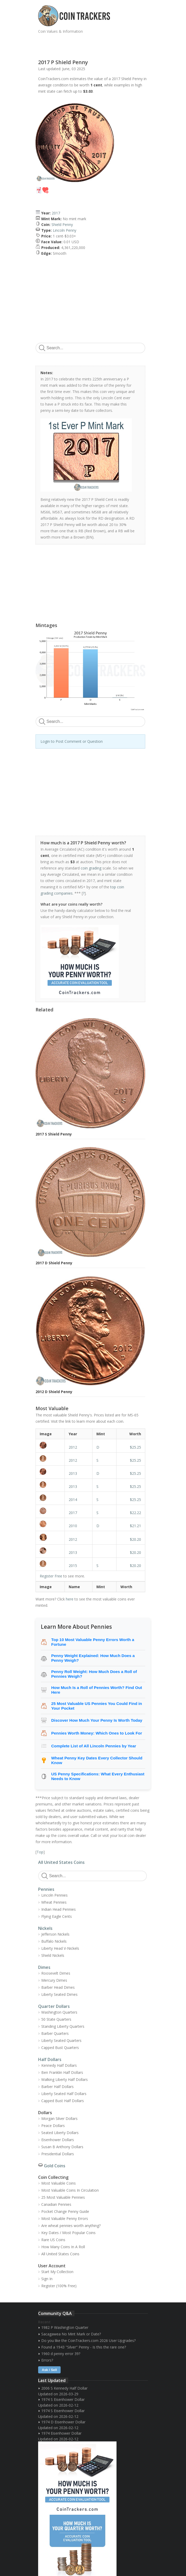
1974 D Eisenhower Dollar (63, 2421)
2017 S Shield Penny (54, 1134)
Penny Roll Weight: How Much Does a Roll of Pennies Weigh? (94, 1673)
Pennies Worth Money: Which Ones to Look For (96, 1733)
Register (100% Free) (59, 2285)
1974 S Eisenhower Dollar (63, 2399)
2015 (73, 1565)
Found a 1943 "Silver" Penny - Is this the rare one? (83, 2347)
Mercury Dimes (54, 1980)
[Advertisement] (99, 44)
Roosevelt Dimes (55, 1973)
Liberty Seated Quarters (61, 2040)
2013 (73, 1473)
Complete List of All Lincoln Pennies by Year (93, 1746)
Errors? (47, 2360)
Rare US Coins (53, 2239)
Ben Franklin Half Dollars (62, 2072)
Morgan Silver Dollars (59, 2118)
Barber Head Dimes (58, 1987)
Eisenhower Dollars (57, 2139)
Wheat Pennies (54, 1902)
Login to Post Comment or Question (71, 741)
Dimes (44, 1967)
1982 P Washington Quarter (64, 2327)
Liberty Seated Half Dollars (63, 2093)
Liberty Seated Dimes (59, 1994)
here (69, 1599)
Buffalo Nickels (54, 1941)
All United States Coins (61, 1862)
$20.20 (135, 1539)
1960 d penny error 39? (60, 2353)
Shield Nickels (52, 1955)
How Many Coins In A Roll (63, 2246)
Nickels (45, 1928)
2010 (73, 1525)
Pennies (46, 1889)
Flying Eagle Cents (56, 1916)
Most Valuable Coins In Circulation (70, 2190)
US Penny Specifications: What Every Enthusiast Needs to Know (97, 1776)
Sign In (47, 2278)
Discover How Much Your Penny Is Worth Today (96, 1720)
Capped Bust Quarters (60, 2047)
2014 (73, 1499)
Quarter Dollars (54, 2006)
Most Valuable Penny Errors (64, 2218)
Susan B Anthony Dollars (62, 2146)
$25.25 (135, 1447)
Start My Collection (57, 2271)
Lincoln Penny (64, 230)
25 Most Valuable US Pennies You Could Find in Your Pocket (96, 1705)
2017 (56, 212)
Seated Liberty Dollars (60, 2132)
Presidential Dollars (57, 2153)
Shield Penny (62, 224)
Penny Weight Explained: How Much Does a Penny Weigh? (93, 1658)
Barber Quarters (55, 2033)
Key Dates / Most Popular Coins (68, 2232)
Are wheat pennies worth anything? (71, 2225)
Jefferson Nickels (55, 1934)
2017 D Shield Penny (54, 1262)
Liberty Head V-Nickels (60, 1948)
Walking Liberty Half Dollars (64, 2079)
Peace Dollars (53, 2125)
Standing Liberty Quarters (62, 2026)
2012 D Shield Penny (54, 1391)
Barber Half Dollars (57, 2086)
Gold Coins (54, 2166)
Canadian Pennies (56, 2204)
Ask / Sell (49, 2370)
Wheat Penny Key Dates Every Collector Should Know (96, 1760)
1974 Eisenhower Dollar (61, 2433)
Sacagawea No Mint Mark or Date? (71, 2333)
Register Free (51, 1576)
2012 (73, 1447)
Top (40, 1851)
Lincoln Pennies (54, 1895)
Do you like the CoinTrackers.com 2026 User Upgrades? (88, 2340)
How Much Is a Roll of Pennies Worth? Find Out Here (96, 1689)
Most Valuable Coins (58, 2183)
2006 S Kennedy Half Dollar (64, 2388)
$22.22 (135, 1512)
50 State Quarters (56, 2019)
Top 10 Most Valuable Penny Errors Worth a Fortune (92, 1642)
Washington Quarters (59, 2012)
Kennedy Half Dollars (59, 2065)
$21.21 (135, 1525)
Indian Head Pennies (58, 1909)
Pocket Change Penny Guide (65, 2211)
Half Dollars (49, 2059)
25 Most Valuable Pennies (63, 2197)
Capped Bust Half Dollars (62, 2100)
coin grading (91, 868)
